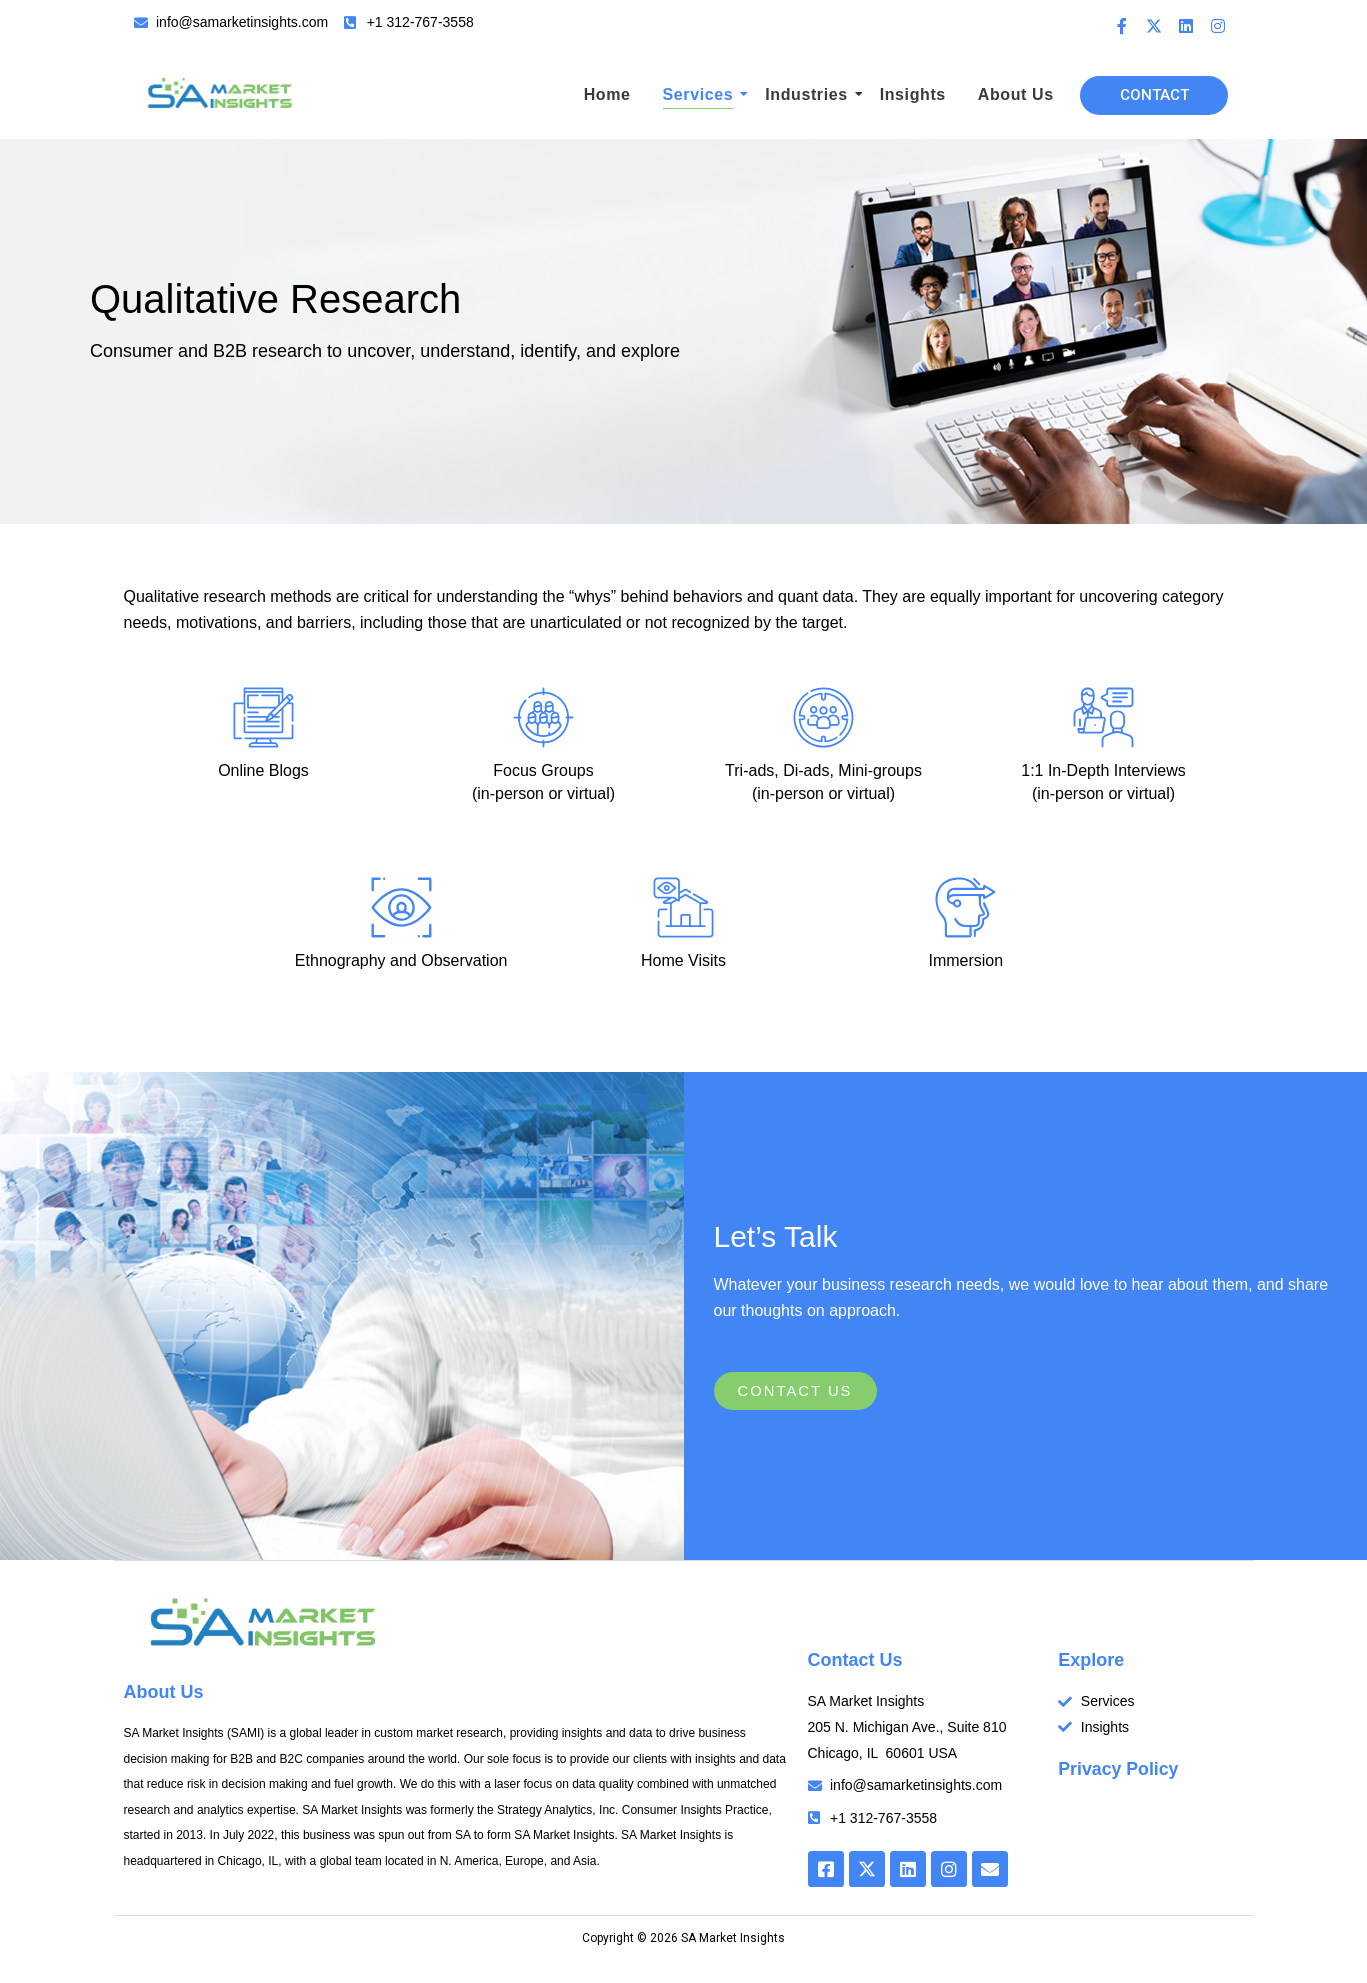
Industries (809, 94)
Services (701, 94)
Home (607, 94)
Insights (913, 94)
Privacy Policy (1119, 1770)
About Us (1016, 94)
